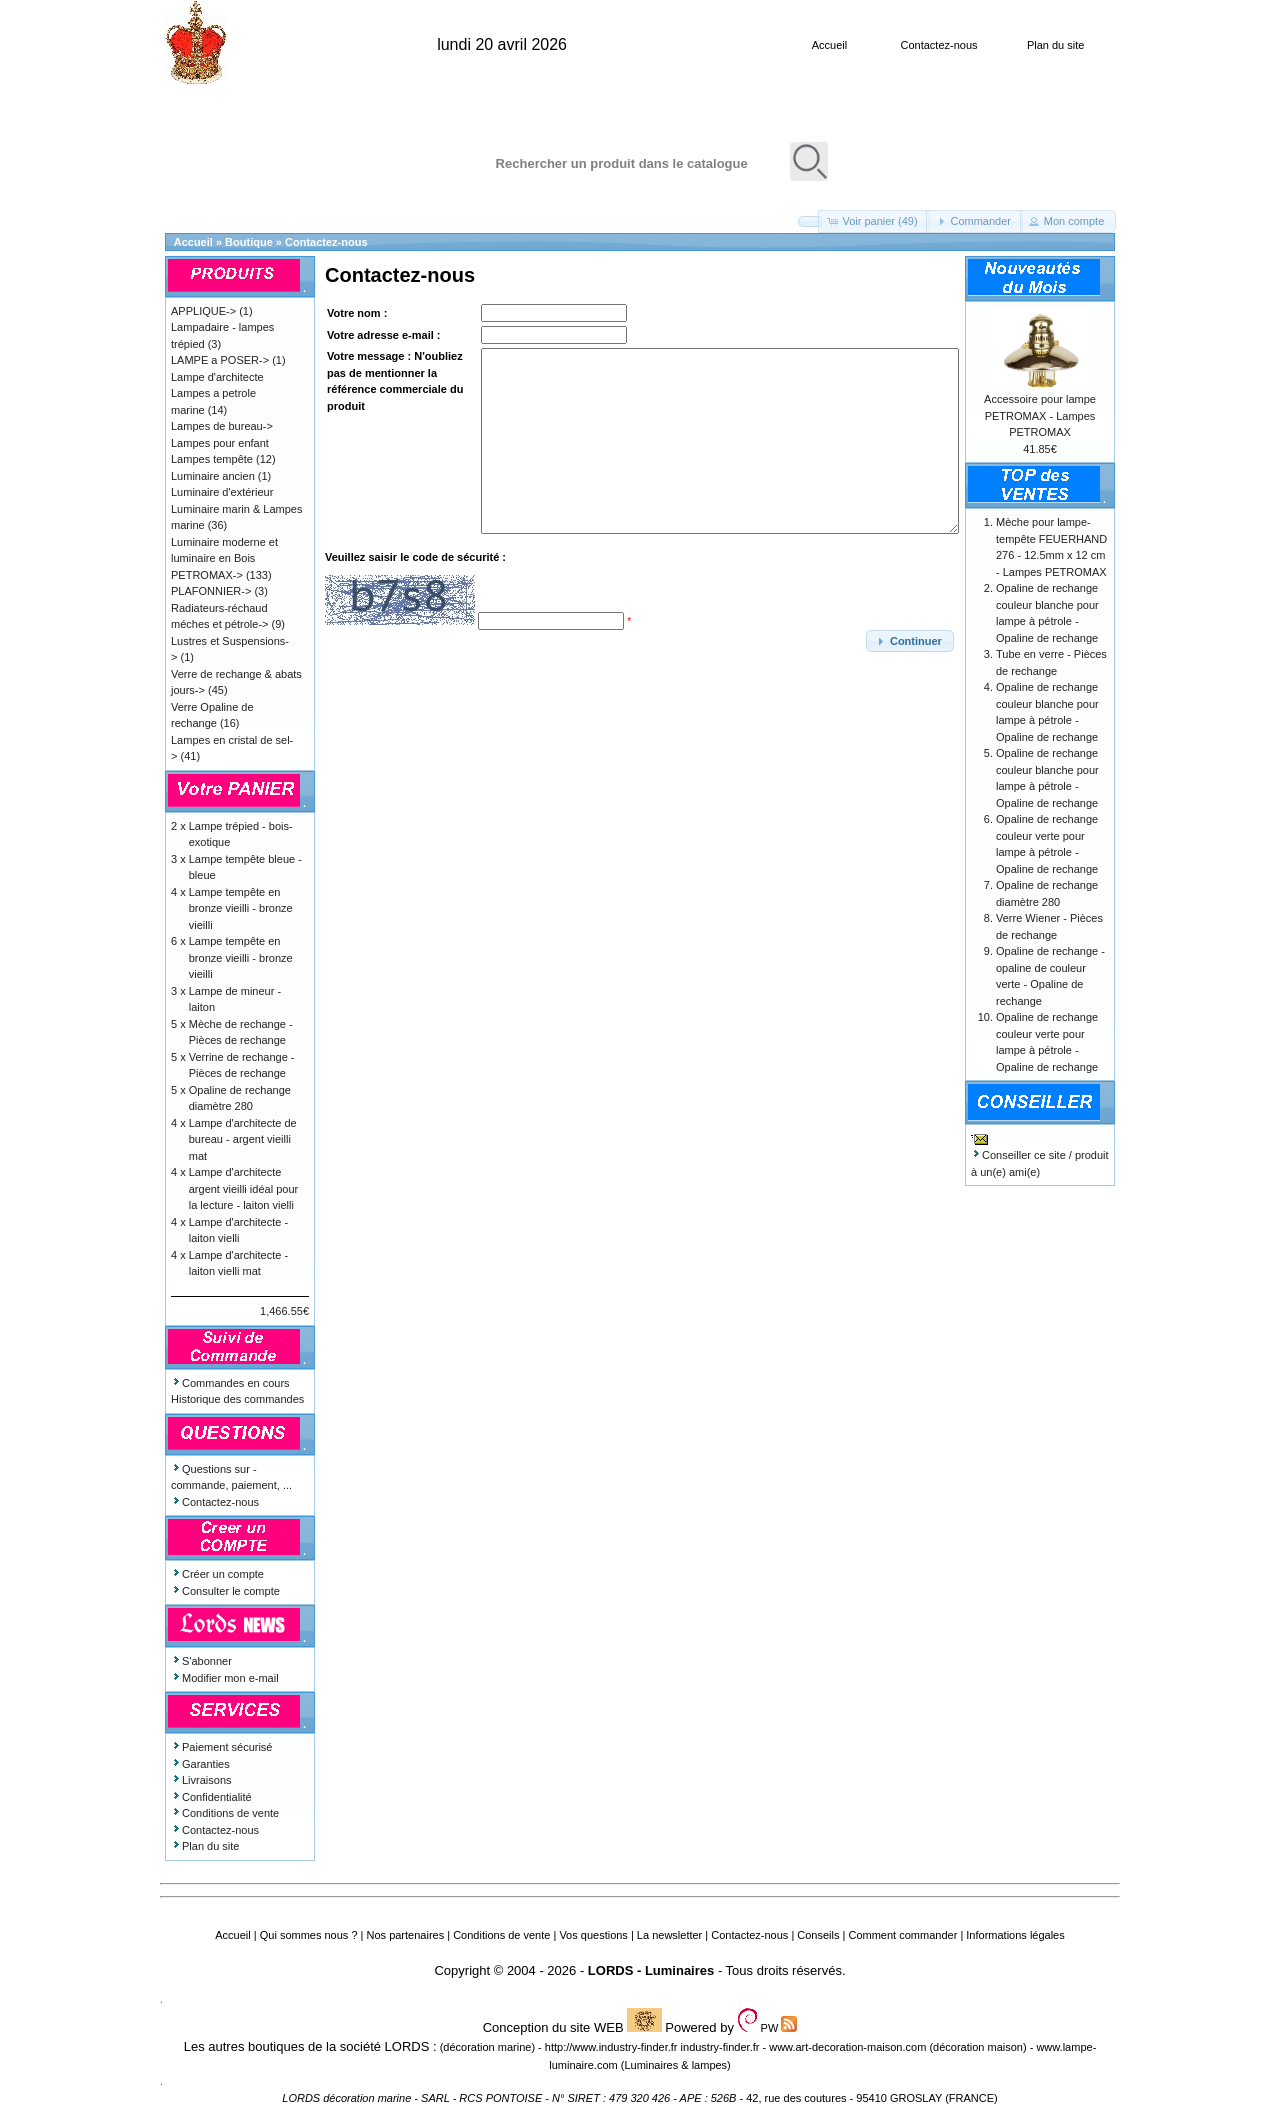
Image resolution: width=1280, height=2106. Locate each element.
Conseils (818, 1935)
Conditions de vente (225, 1813)
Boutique (249, 242)
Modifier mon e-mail (225, 1678)
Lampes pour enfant (220, 443)
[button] (810, 221)
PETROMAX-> (207, 575)
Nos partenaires (406, 1935)
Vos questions (593, 1935)
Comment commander (902, 1935)
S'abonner (201, 1661)
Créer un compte (217, 1574)
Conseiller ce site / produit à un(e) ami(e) (1040, 1155)
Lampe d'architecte (217, 377)
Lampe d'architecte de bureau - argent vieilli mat (243, 1139)
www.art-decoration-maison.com (847, 2047)
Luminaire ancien (213, 476)
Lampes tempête (212, 459)
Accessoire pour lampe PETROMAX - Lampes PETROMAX (1040, 415)
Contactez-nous (938, 45)
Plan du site (1055, 45)
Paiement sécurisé (222, 1747)
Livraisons (201, 1780)
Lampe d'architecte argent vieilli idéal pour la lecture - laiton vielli (243, 1188)
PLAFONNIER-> (211, 591)
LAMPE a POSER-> (220, 360)
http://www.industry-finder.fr (611, 2047)
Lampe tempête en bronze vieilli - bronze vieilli (241, 908)
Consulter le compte (225, 1591)
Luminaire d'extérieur (222, 492)
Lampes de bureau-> (222, 426)
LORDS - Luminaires (651, 1970)
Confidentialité (211, 1797)
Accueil (829, 45)
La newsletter (669, 1935)
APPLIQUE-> (203, 311)
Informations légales (1015, 1935)
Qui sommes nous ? (309, 1935)
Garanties (200, 1764)
